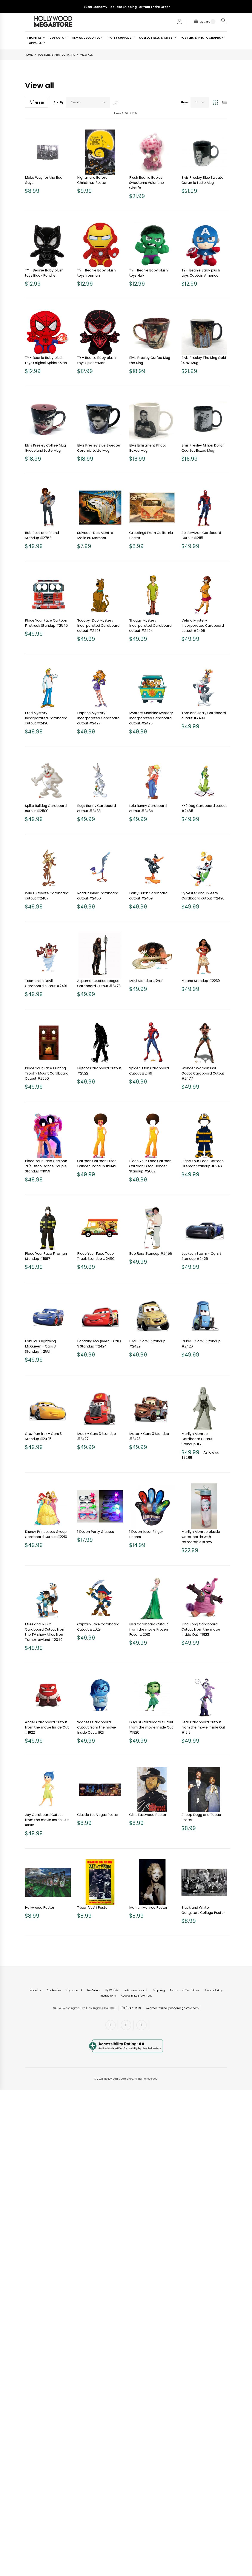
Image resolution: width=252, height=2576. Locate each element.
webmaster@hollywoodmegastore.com (172, 2008)
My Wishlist (112, 1990)
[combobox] (88, 102)
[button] (36, 37)
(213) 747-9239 (131, 2008)
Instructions (108, 1995)
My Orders (93, 1990)
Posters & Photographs (56, 54)
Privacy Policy (213, 1990)
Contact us (54, 1990)
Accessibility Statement (136, 1995)
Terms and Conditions (185, 1990)
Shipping (159, 1990)
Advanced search (136, 1990)
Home (29, 54)
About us (36, 1990)
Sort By (58, 102)
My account (74, 1990)
